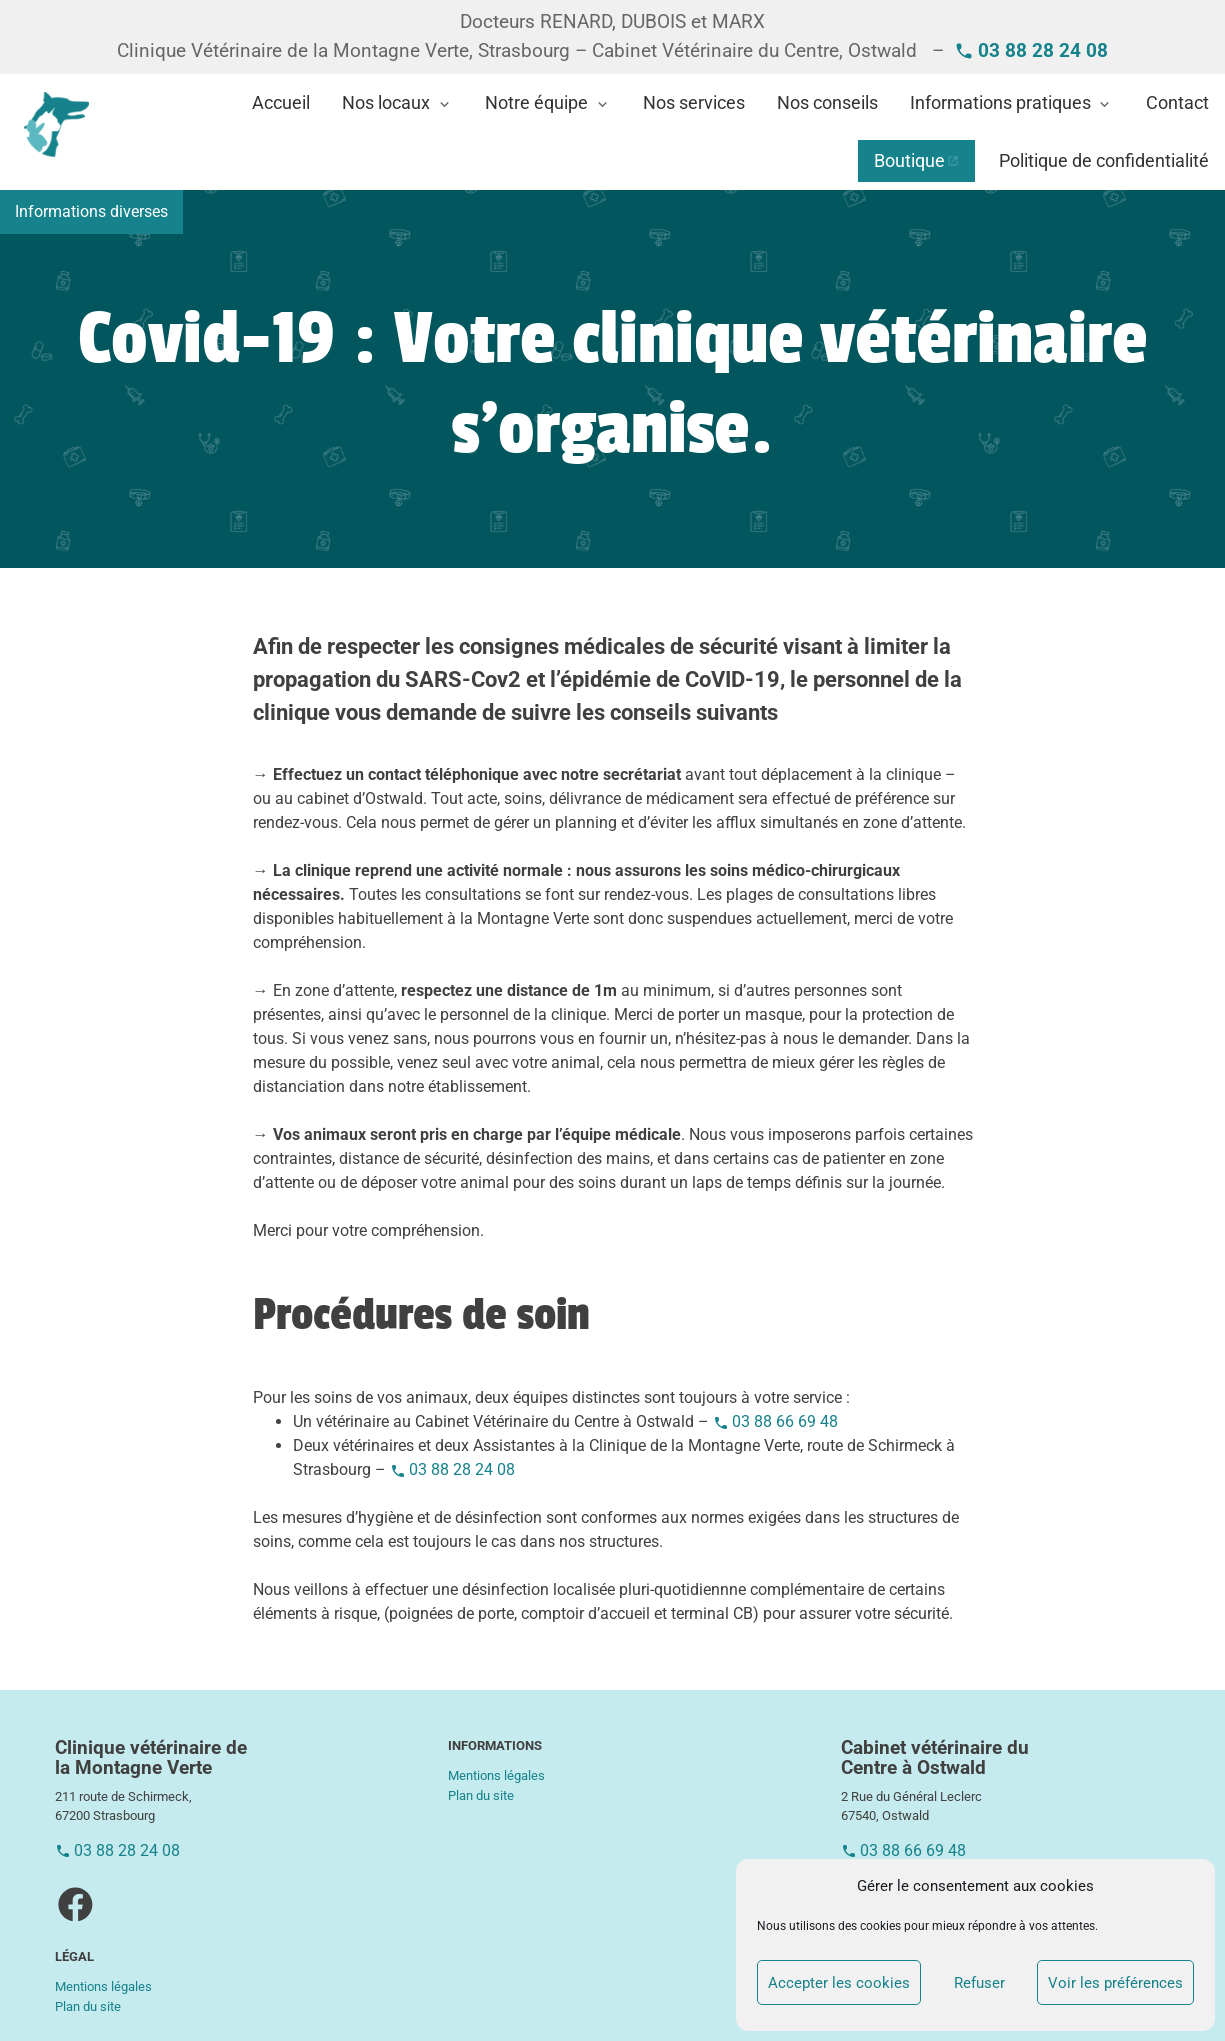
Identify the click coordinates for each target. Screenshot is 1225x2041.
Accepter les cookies (839, 1983)
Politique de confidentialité (1104, 161)
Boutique (909, 161)
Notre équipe (536, 103)
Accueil (281, 103)
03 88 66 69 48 (785, 1421)
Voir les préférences (1115, 1983)
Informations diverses (91, 211)
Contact (1177, 103)
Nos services (694, 103)
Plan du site (88, 2006)
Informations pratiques (1000, 103)
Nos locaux (386, 103)
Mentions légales (103, 1986)
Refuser (979, 1983)
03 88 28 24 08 (462, 1469)
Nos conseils (827, 103)
